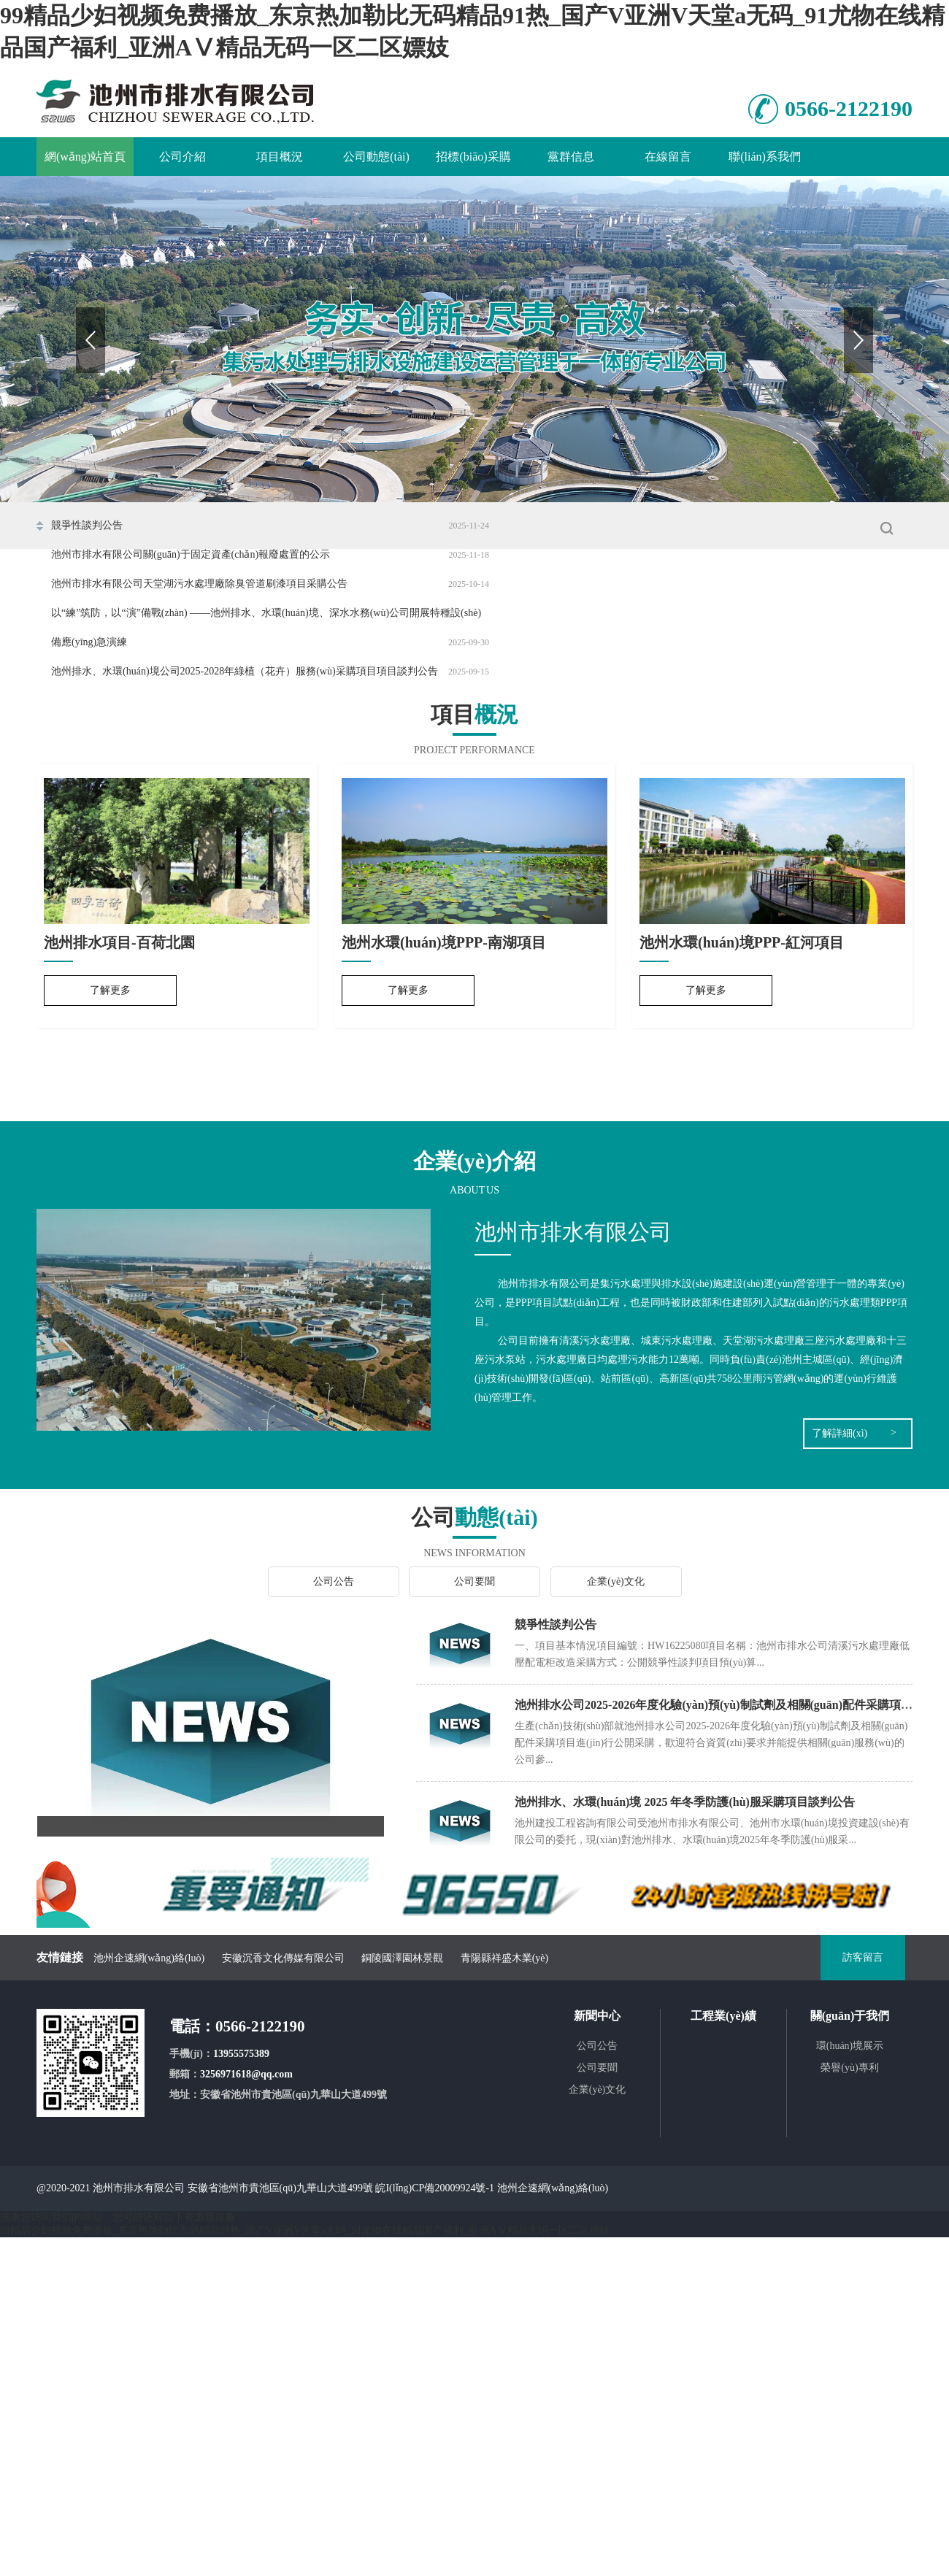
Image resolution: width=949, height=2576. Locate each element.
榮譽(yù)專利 (849, 2067)
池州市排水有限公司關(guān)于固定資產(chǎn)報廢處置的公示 (190, 554)
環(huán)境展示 (850, 2045)
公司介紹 (182, 156)
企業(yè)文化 (616, 1581)
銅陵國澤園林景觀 (402, 1958)
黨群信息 (571, 156)
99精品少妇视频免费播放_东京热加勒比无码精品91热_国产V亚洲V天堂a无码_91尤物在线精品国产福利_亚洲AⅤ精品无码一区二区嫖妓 (305, 2230)
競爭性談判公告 (87, 525)
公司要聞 (474, 1581)
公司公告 (333, 1581)
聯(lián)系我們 (765, 156)
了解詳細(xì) (839, 1433)
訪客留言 (862, 1957)
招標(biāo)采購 (473, 156)
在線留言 (668, 156)
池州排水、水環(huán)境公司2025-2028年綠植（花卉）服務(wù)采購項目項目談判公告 (244, 671)
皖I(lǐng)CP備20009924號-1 (434, 2188)
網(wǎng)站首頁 (85, 156)
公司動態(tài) (376, 156)
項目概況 (279, 156)
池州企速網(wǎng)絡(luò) (149, 1958)
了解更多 (110, 990)
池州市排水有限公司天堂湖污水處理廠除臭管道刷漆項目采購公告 (199, 583)
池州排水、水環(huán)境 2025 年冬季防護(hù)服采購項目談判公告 (685, 1802)
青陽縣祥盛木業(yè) (505, 1958)
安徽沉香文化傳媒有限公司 (283, 1958)
